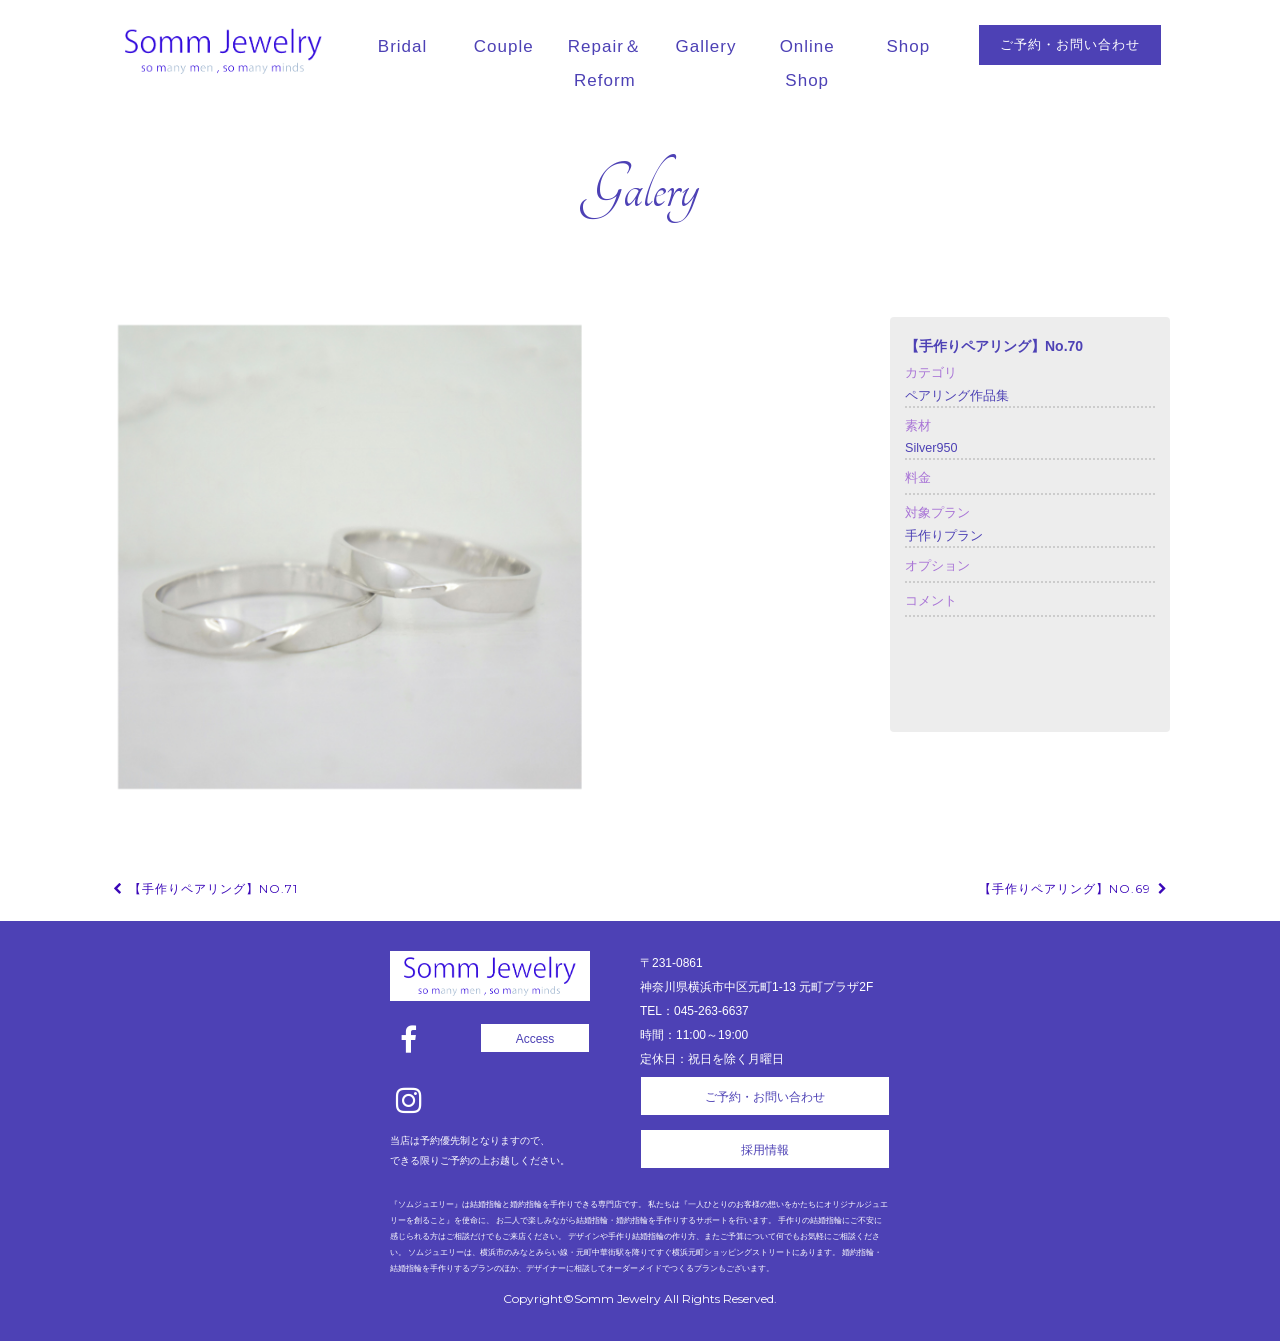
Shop (909, 46)
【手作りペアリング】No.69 (1074, 888)
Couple (504, 46)
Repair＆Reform (605, 63)
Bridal (402, 46)
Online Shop (807, 63)
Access (535, 1039)
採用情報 (765, 1150)
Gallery (706, 46)
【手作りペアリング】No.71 (204, 888)
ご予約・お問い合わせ (1070, 44)
